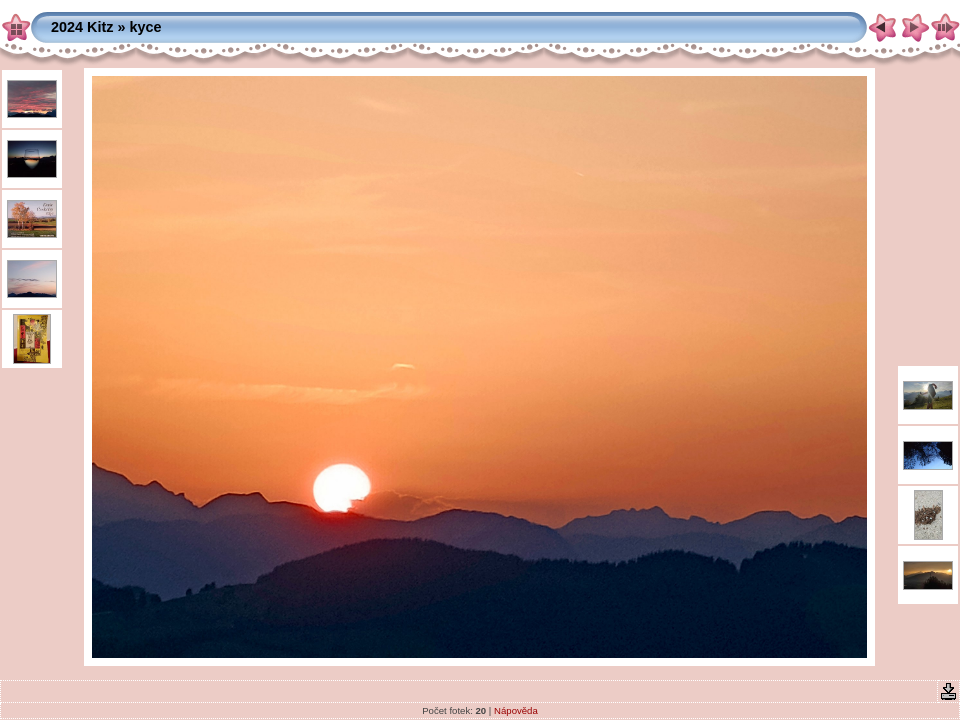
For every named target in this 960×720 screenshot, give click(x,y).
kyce (145, 27)
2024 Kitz (82, 27)
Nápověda (516, 710)
